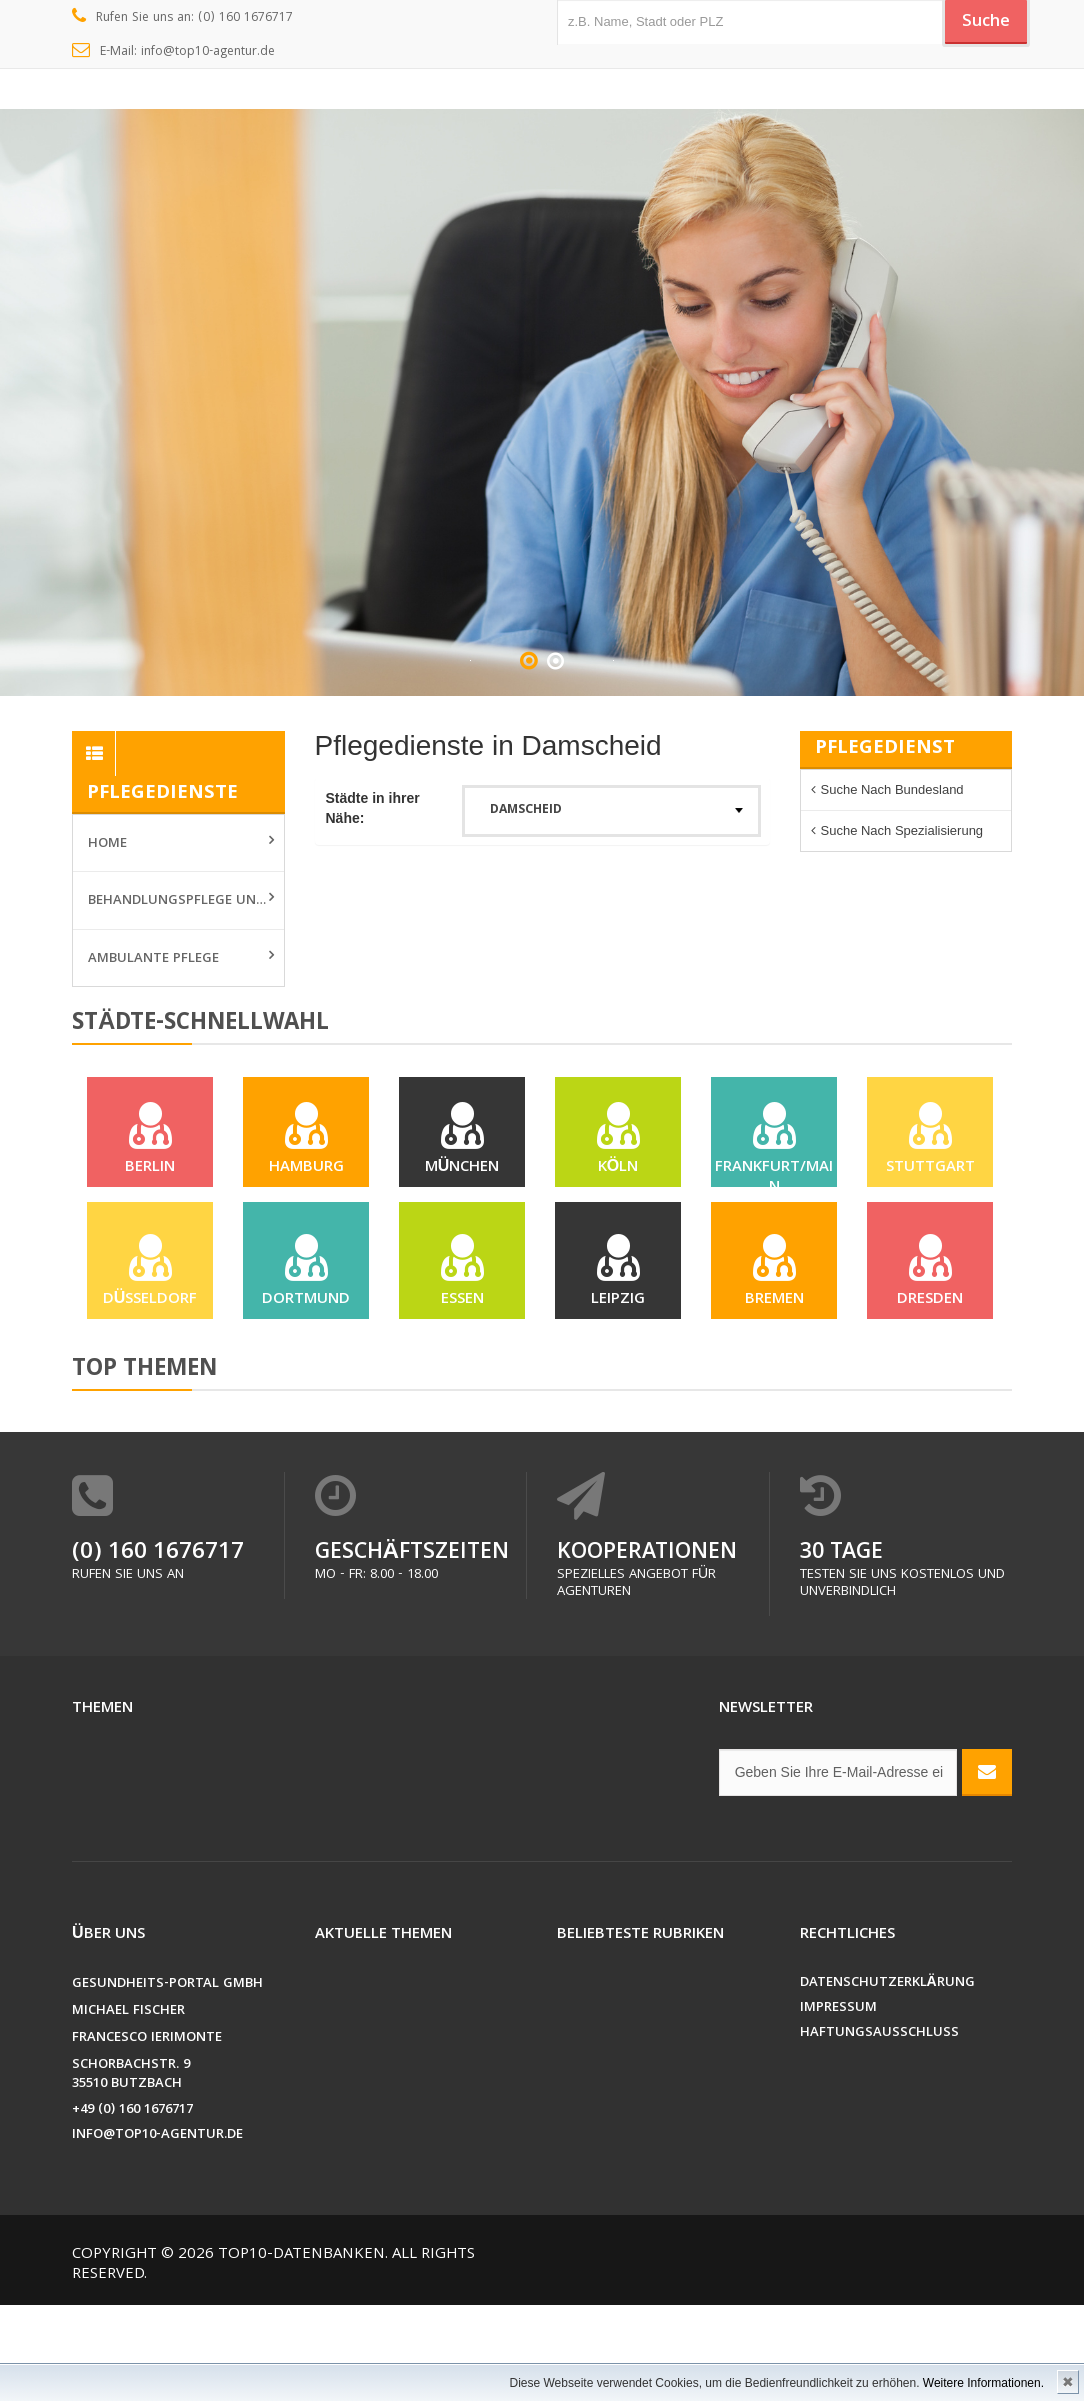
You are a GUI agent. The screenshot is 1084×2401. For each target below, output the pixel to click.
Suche (977, 23)
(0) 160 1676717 (158, 1649)
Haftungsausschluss (879, 2129)
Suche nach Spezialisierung (902, 830)
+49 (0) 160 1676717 (132, 2206)
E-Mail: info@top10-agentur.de (173, 52)
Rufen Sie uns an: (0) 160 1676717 (182, 18)
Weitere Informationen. (983, 2383)
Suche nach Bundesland (892, 789)
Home (107, 844)
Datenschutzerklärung (887, 2079)
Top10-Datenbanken (301, 2351)
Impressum (838, 2104)
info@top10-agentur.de (157, 2231)
